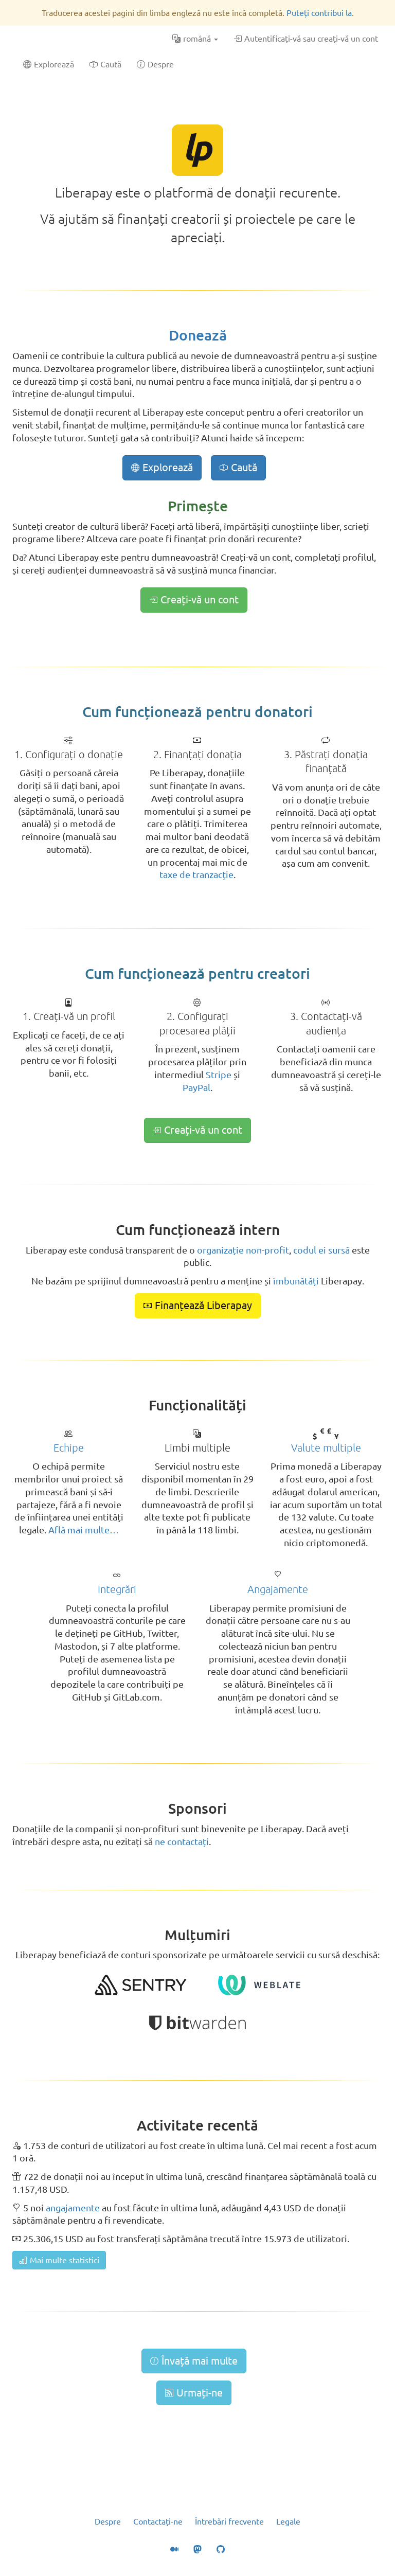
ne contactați (182, 1841)
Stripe (218, 1074)
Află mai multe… (83, 1530)
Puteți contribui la (319, 12)
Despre (108, 2521)
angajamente (73, 2208)
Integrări (117, 1589)
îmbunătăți (296, 1281)
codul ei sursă (321, 1250)
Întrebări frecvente (229, 2521)
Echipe (68, 1448)
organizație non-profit (243, 1250)
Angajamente (277, 1589)
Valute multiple (326, 1448)
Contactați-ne (158, 2521)
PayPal (196, 1087)
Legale (288, 2521)
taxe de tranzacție (196, 874)
